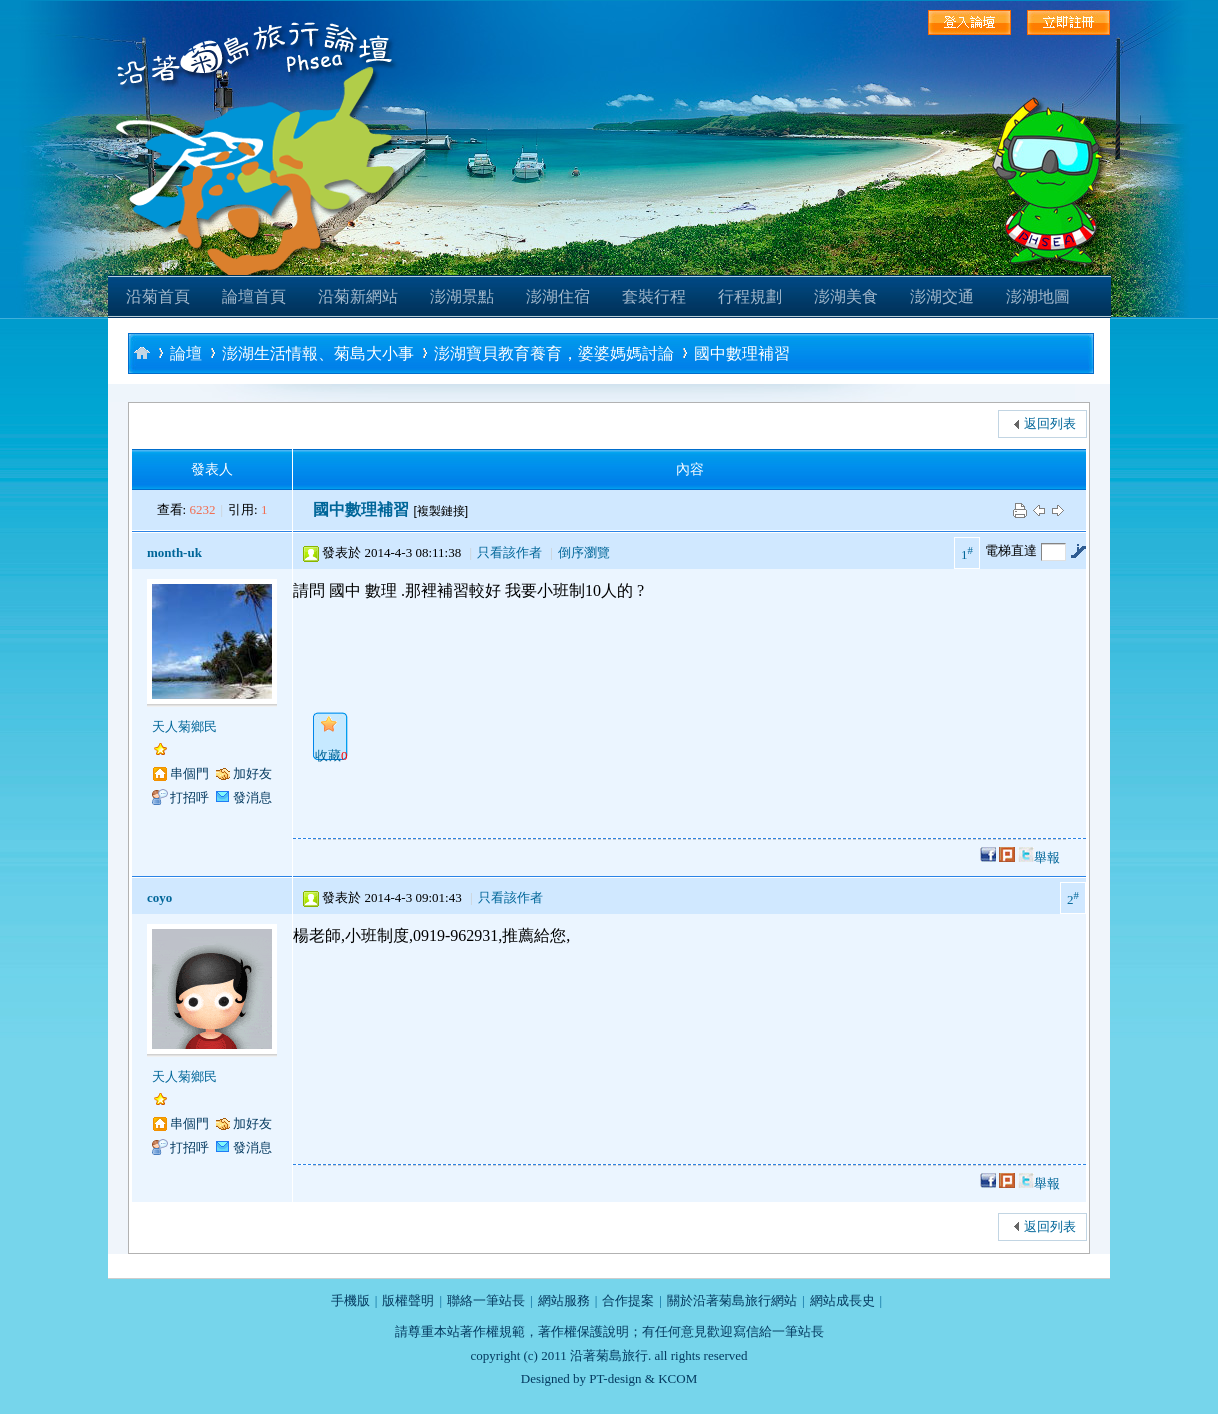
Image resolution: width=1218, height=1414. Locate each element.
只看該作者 (509, 552)
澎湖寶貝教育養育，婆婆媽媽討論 (554, 353)
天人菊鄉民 (184, 726)
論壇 (186, 353)
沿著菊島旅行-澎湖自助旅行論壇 (142, 352)
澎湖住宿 (558, 296)
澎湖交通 (942, 296)
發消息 (252, 797)
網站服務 (564, 1300)
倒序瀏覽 (584, 552)
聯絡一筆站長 (486, 1300)
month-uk (174, 552)
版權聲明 (408, 1300)
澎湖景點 (462, 296)
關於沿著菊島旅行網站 (732, 1300)
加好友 (252, 773)
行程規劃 (750, 296)
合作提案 (628, 1300)
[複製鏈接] (440, 511)
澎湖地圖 (1038, 296)
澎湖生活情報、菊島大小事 (318, 353)
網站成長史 (842, 1300)
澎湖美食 (846, 296)
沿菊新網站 (358, 296)
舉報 (1047, 857)
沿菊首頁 (158, 296)
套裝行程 (654, 296)
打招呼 (189, 797)
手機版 (350, 1300)
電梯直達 (1011, 550)
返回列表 (1050, 423)
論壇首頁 (254, 296)
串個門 (189, 773)
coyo (159, 897)
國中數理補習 (742, 353)
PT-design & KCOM (643, 1378)
